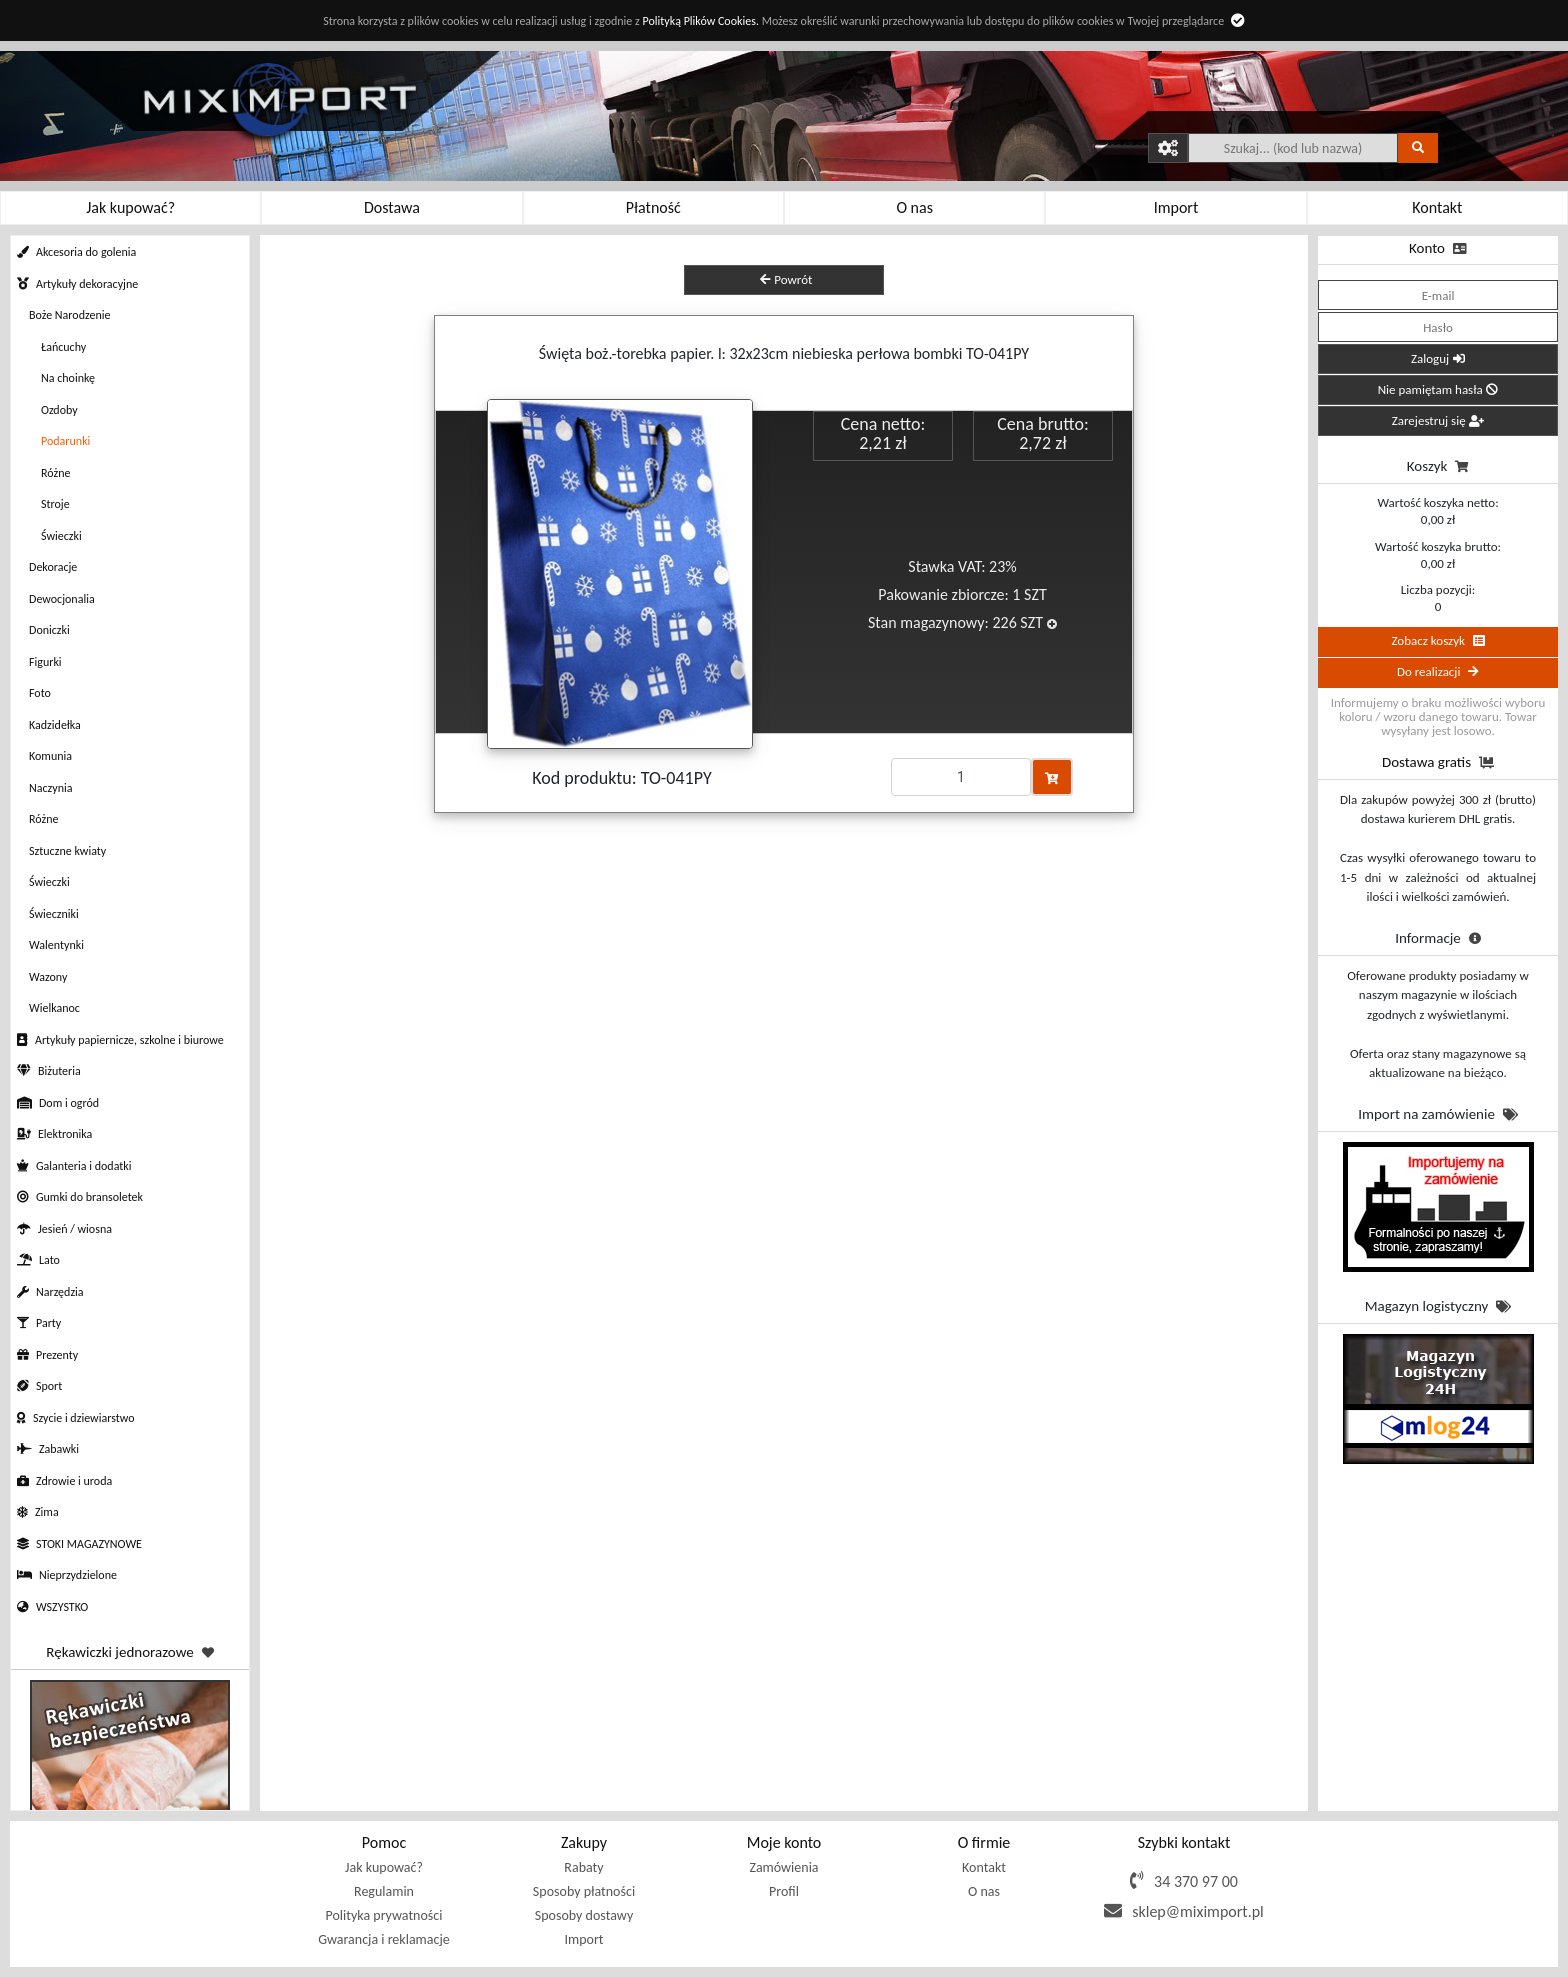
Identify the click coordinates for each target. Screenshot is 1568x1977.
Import (583, 1939)
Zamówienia (783, 1867)
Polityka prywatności (384, 1915)
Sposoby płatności (584, 1891)
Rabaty (583, 1867)
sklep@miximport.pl (1198, 1911)
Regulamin (384, 1891)
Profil (784, 1891)
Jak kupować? (384, 1867)
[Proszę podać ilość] (961, 777)
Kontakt (984, 1867)
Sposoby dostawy (584, 1915)
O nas (984, 1891)
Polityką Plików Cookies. (700, 21)
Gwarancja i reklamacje (383, 1939)
